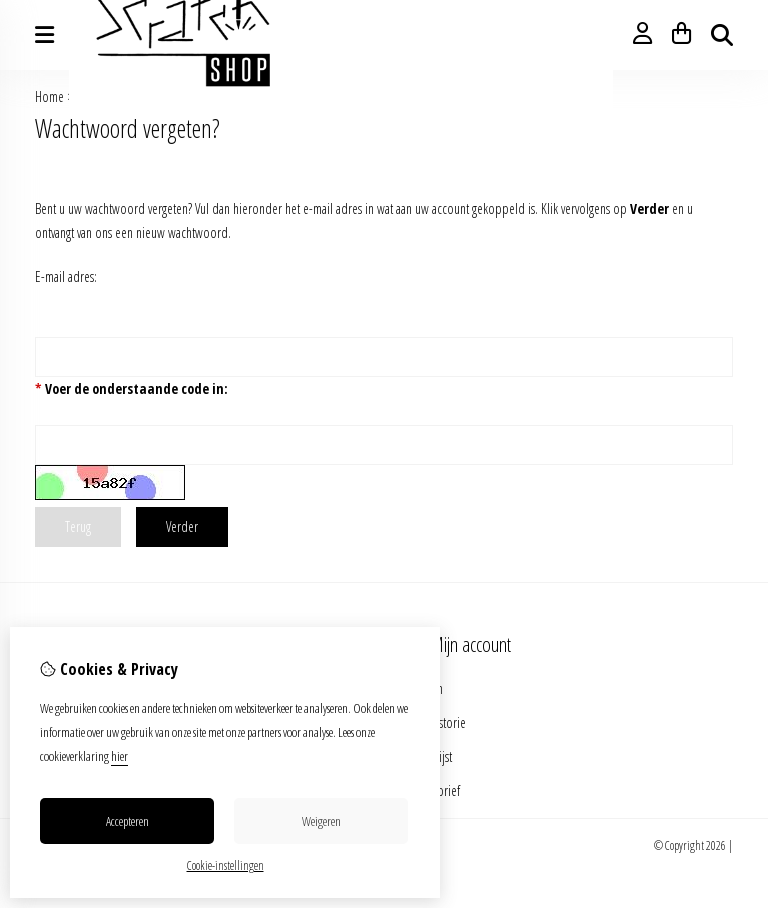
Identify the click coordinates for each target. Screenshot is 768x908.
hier (119, 756)
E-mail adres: (66, 276)
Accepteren (127, 821)
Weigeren (321, 821)
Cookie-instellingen (225, 865)
